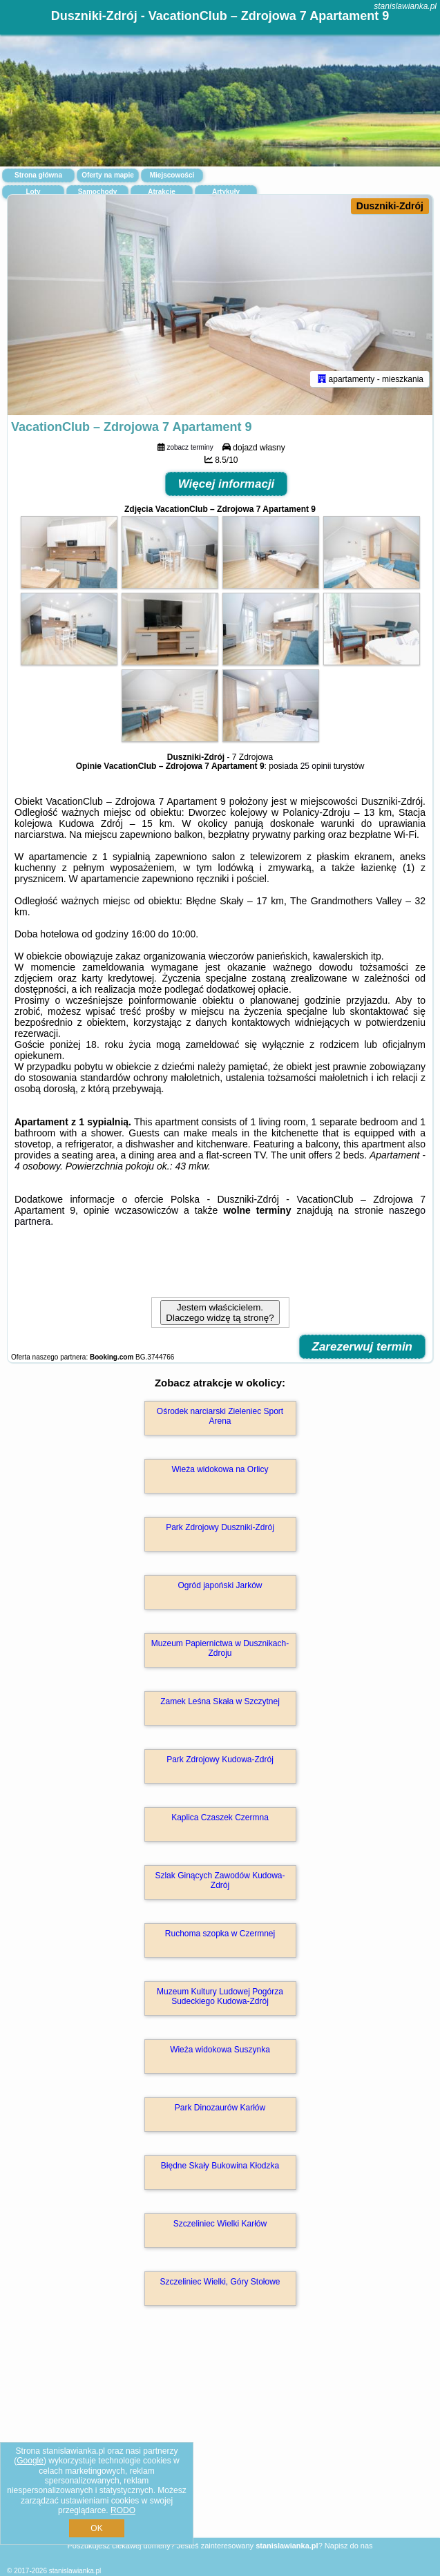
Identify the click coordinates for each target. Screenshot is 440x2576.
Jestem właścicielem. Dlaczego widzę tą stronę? (220, 1312)
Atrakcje (161, 191)
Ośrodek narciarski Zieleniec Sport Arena (220, 1416)
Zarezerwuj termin (362, 1346)
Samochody (97, 191)
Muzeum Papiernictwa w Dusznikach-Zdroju (220, 1648)
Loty (33, 191)
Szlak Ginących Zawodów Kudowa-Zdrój (220, 1880)
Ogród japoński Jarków (220, 1585)
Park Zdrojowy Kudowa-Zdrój (220, 1759)
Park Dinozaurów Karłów (220, 2107)
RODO (123, 2510)
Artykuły (226, 191)
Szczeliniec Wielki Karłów (220, 2224)
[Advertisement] (220, 2441)
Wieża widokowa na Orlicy (219, 1469)
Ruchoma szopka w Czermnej (220, 1933)
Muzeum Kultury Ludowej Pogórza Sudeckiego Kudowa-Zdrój (220, 1996)
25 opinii (316, 766)
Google (30, 2460)
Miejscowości (172, 175)
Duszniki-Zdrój (389, 205)
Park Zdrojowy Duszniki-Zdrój (220, 1527)
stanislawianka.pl (405, 6)
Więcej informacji (226, 483)
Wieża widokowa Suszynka (220, 2049)
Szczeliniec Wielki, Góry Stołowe (220, 2282)
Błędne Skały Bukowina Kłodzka (220, 2165)
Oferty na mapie (108, 175)
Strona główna (38, 175)
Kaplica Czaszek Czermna (220, 1817)
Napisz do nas (349, 2545)
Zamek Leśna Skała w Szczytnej (220, 1701)
